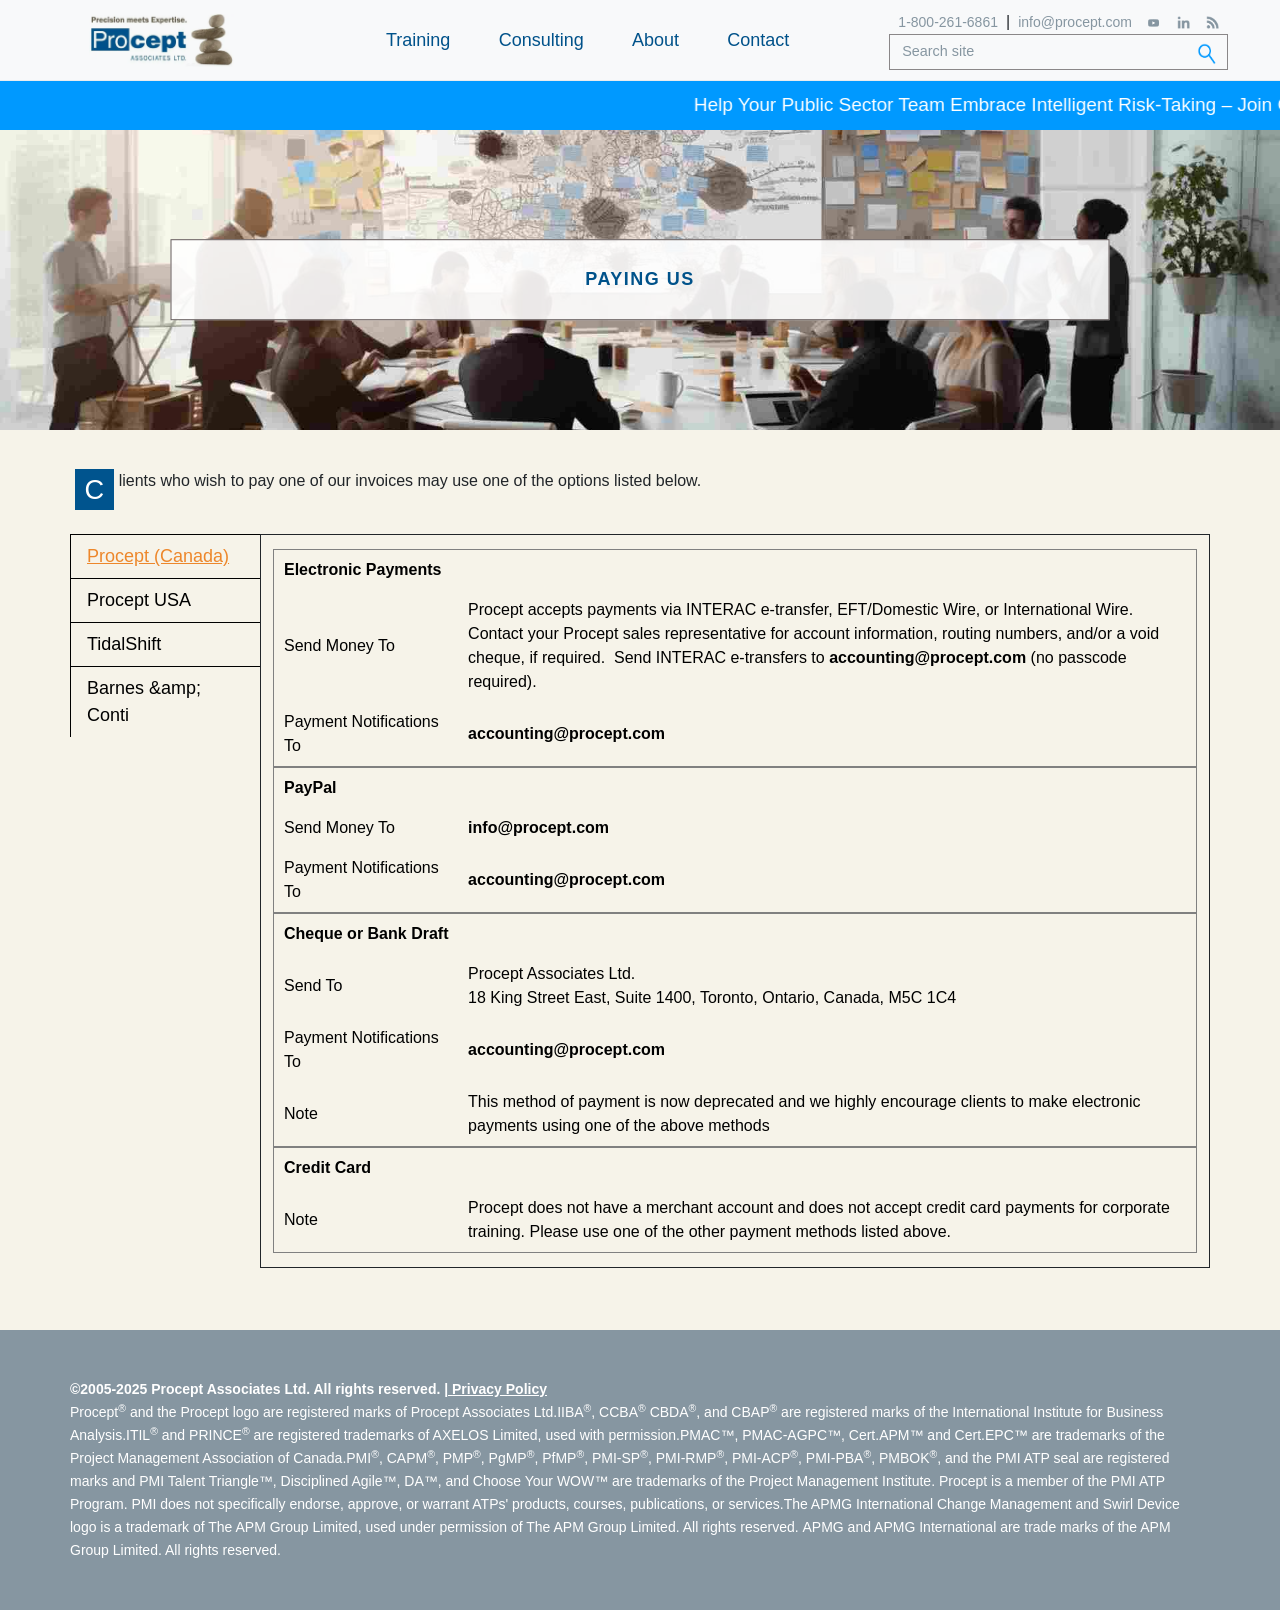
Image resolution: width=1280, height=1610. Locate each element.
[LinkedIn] (1183, 22)
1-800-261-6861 (948, 22)
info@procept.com (1075, 22)
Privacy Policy (499, 1389)
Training (418, 40)
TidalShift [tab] (124, 644)
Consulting (541, 40)
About (655, 40)
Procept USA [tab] (139, 600)
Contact (758, 40)
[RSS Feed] (1212, 22)
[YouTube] (1154, 22)
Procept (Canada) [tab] (158, 556)
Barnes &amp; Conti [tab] (144, 701)
